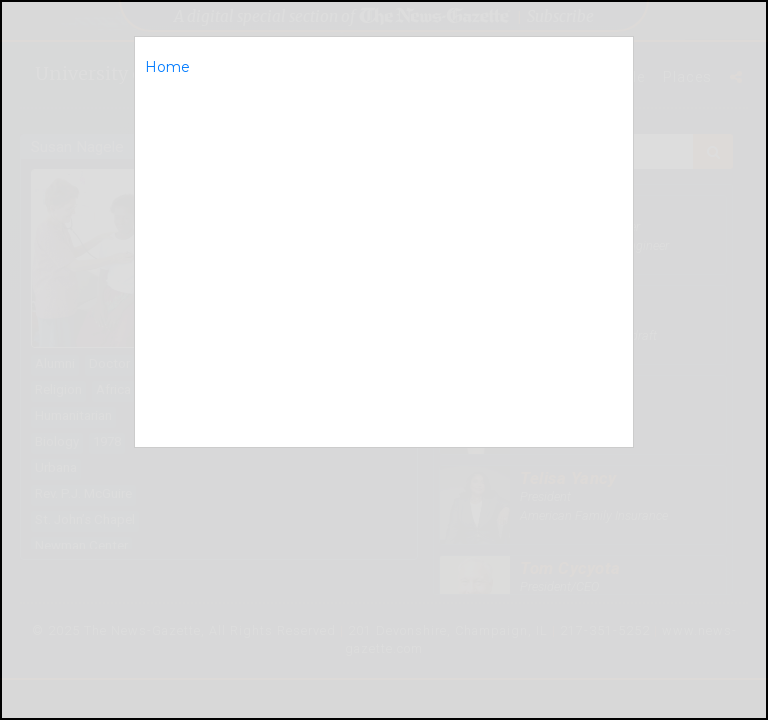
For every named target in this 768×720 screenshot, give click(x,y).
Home (167, 67)
